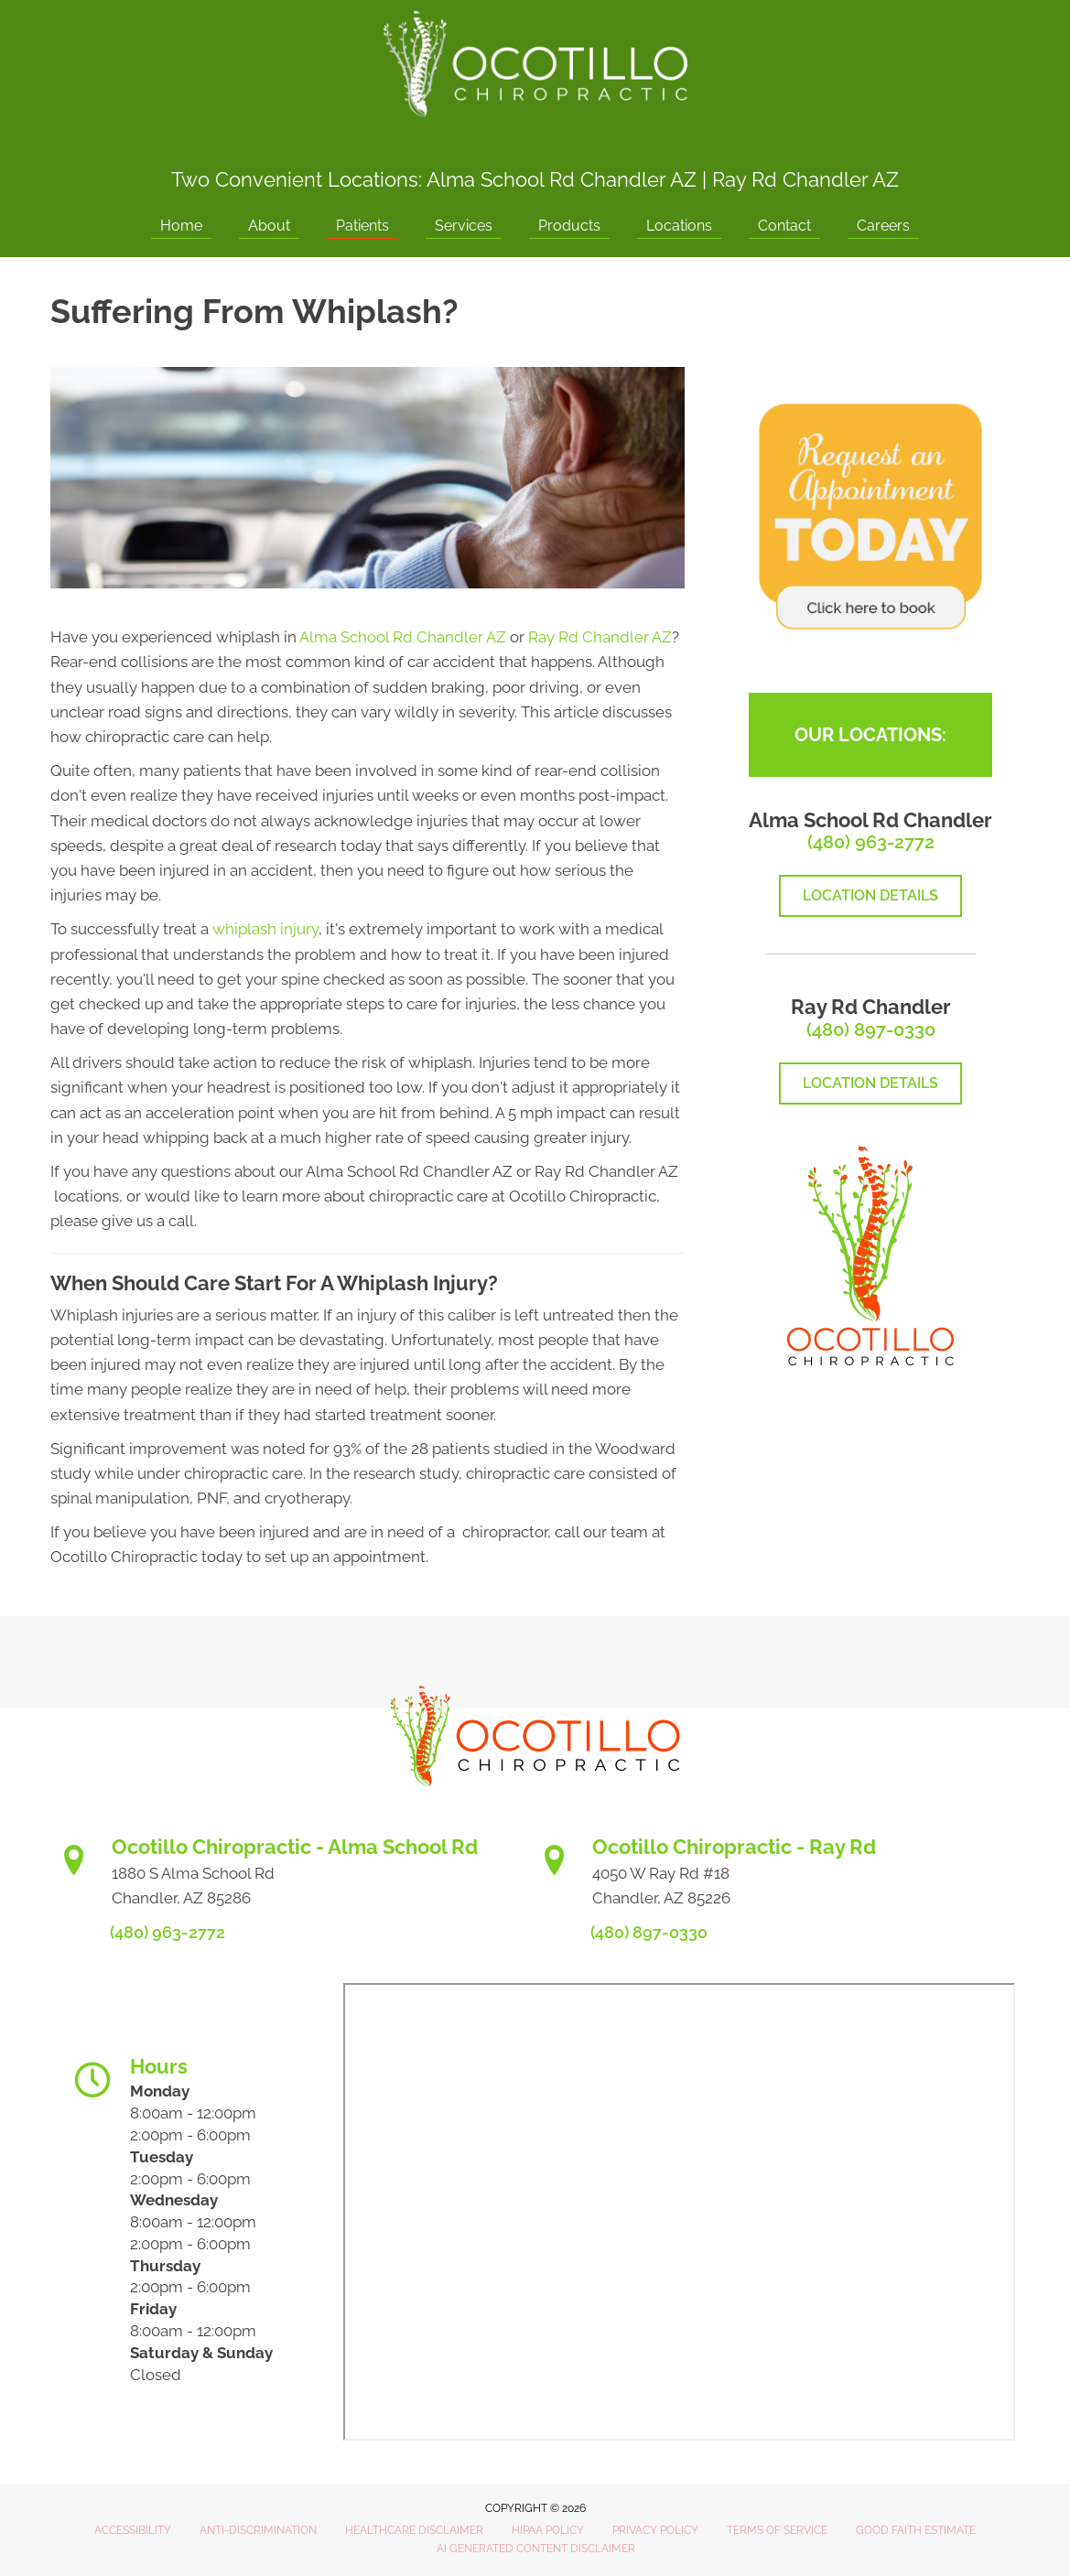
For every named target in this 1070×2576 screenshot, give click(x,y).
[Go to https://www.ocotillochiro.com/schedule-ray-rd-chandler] (775, 1878)
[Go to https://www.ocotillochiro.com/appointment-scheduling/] (295, 1878)
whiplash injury (265, 929)
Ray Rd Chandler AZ (805, 179)
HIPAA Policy (548, 2530)
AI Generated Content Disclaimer (536, 2548)
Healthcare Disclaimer (414, 2530)
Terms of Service (777, 2530)
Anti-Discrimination (258, 2530)
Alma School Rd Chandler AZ (562, 179)
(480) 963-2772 (871, 842)
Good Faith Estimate (916, 2530)
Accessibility (132, 2530)
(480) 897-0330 (870, 1029)
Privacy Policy (655, 2530)
